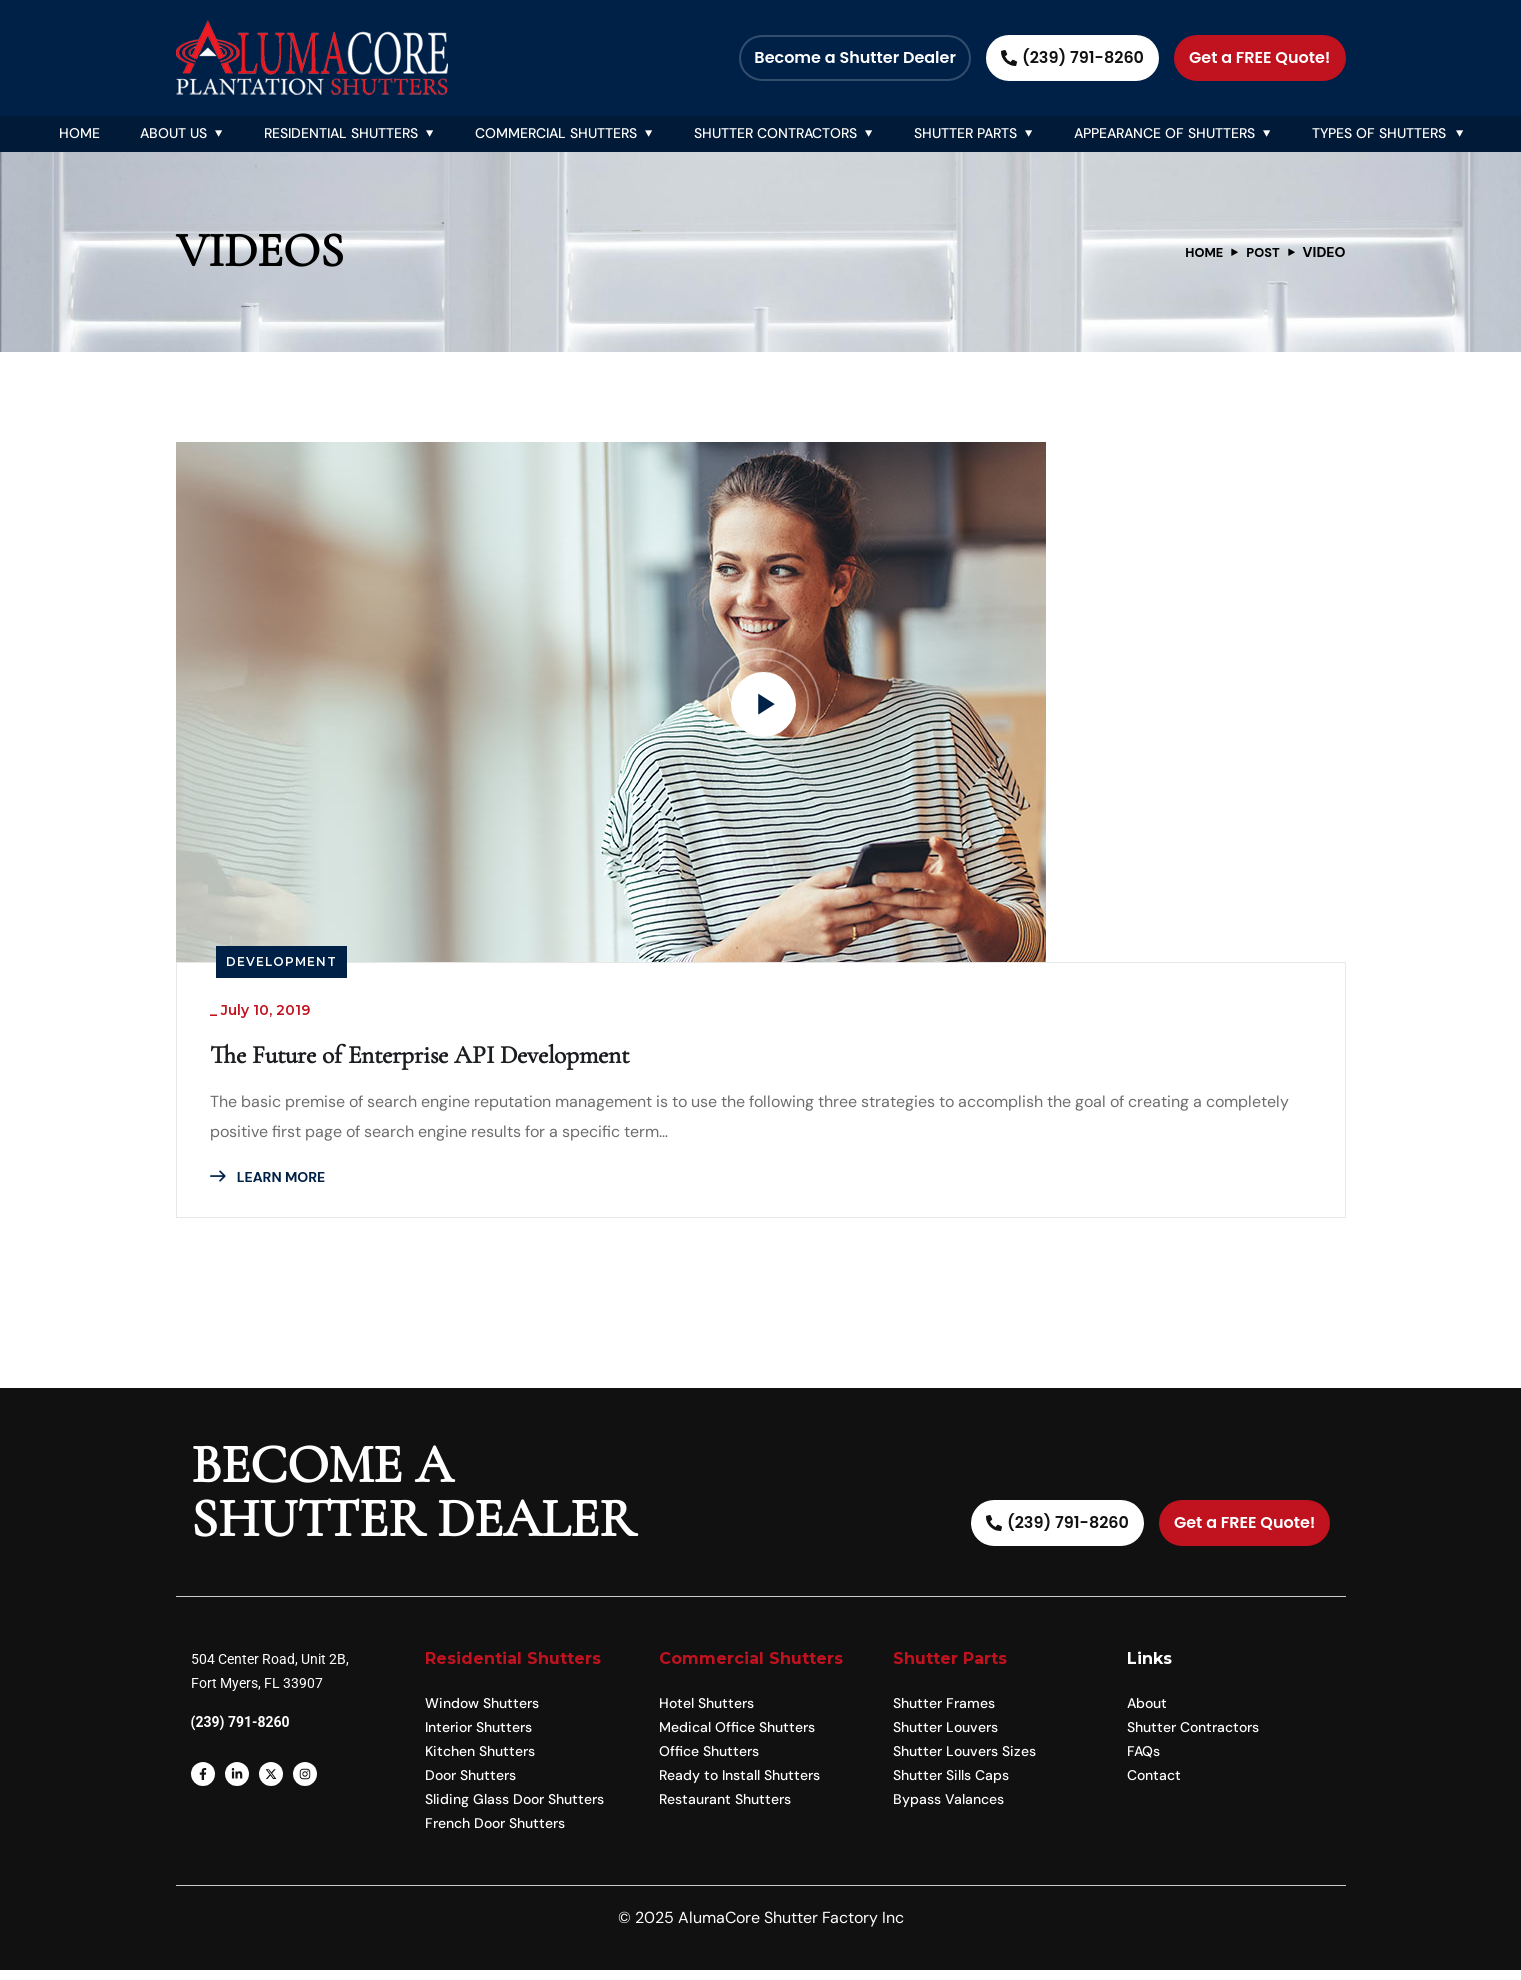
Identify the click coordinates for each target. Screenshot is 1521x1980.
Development (281, 961)
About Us (173, 133)
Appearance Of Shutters (1164, 133)
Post (1261, 252)
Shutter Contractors (775, 133)
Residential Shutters (341, 133)
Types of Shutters (1379, 133)
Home (79, 133)
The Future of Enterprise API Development (468, 1060)
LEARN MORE (274, 1183)
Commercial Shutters (556, 133)
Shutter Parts (965, 133)
